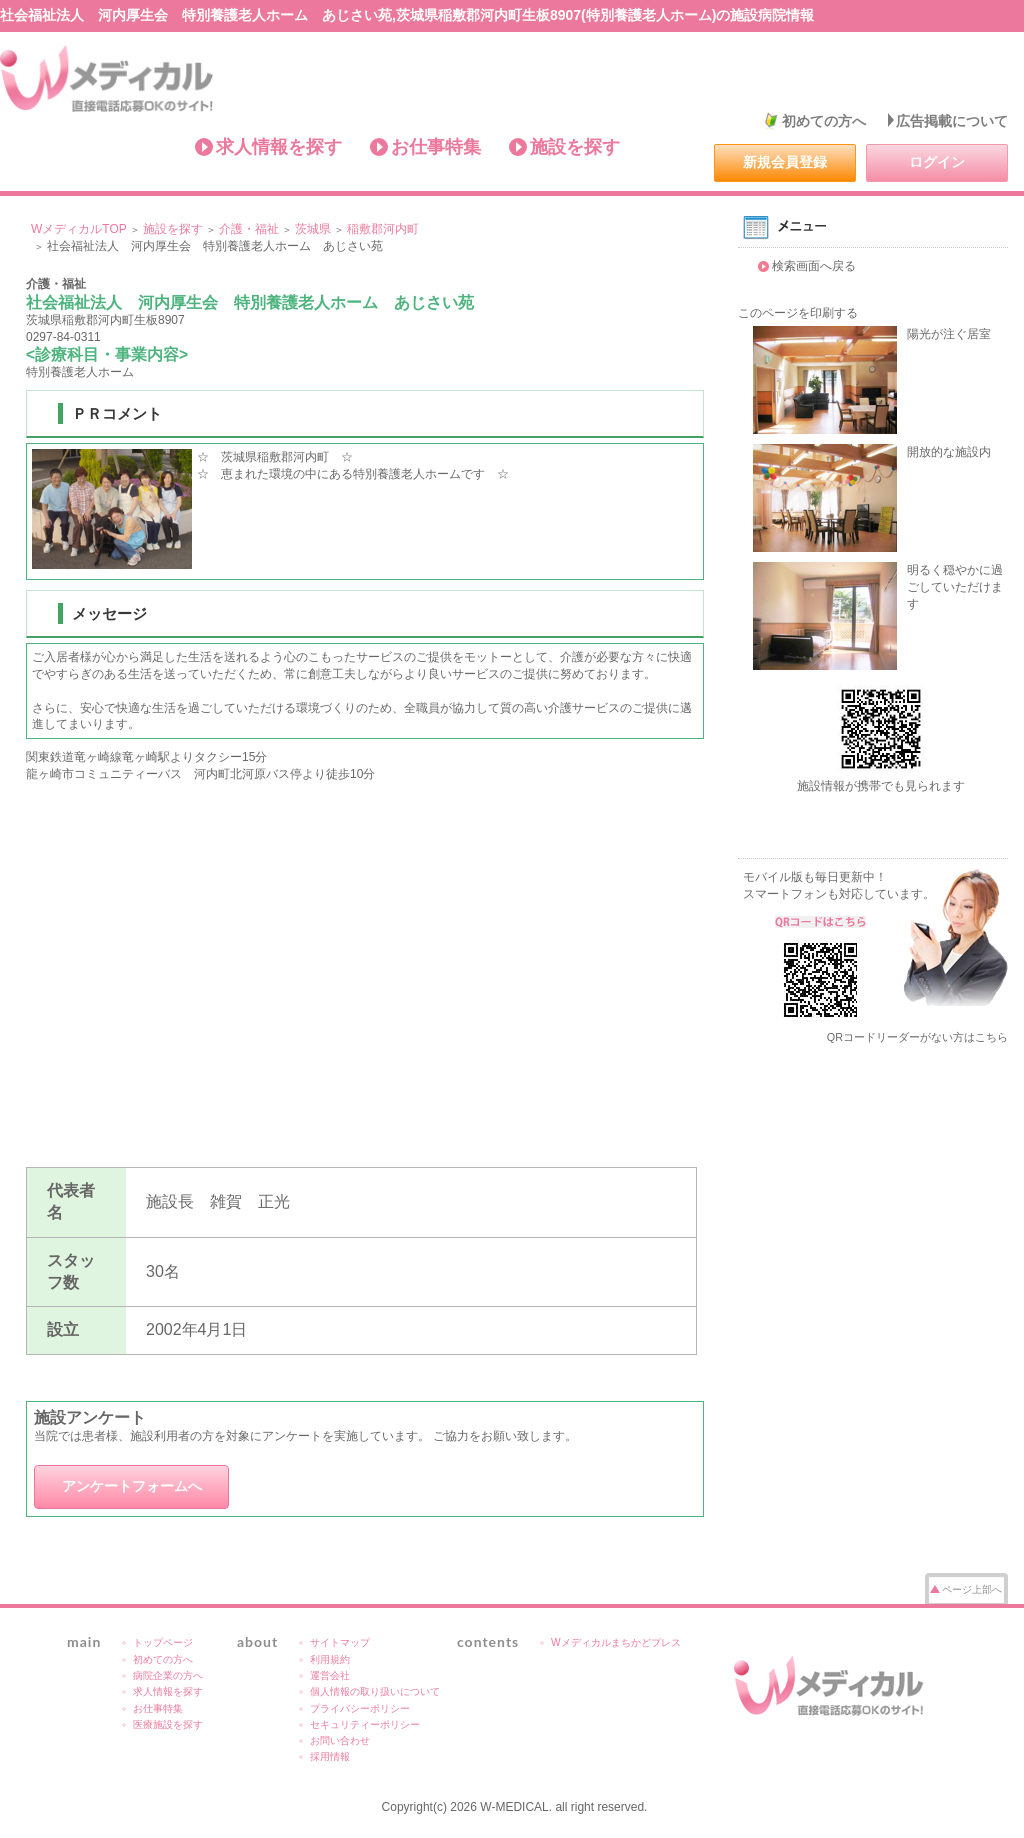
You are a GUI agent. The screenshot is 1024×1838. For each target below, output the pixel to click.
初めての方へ (824, 121)
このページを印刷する (798, 313)
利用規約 (330, 1659)
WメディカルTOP (79, 229)
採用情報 (330, 1756)
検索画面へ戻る (814, 266)
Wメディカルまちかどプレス (616, 1642)
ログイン (937, 162)
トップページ (163, 1642)
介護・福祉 (249, 229)
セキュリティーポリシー (365, 1724)
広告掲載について (952, 121)
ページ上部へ (972, 1589)
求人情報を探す (279, 147)
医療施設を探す (168, 1724)
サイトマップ (340, 1642)
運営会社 (330, 1675)
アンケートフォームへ (132, 1486)
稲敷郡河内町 (383, 229)
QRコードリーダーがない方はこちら (917, 1037)
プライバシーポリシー (360, 1708)
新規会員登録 (785, 162)
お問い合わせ (340, 1740)
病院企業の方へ (168, 1675)
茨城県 (313, 229)
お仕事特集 (436, 147)
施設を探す (575, 147)
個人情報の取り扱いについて (375, 1691)
